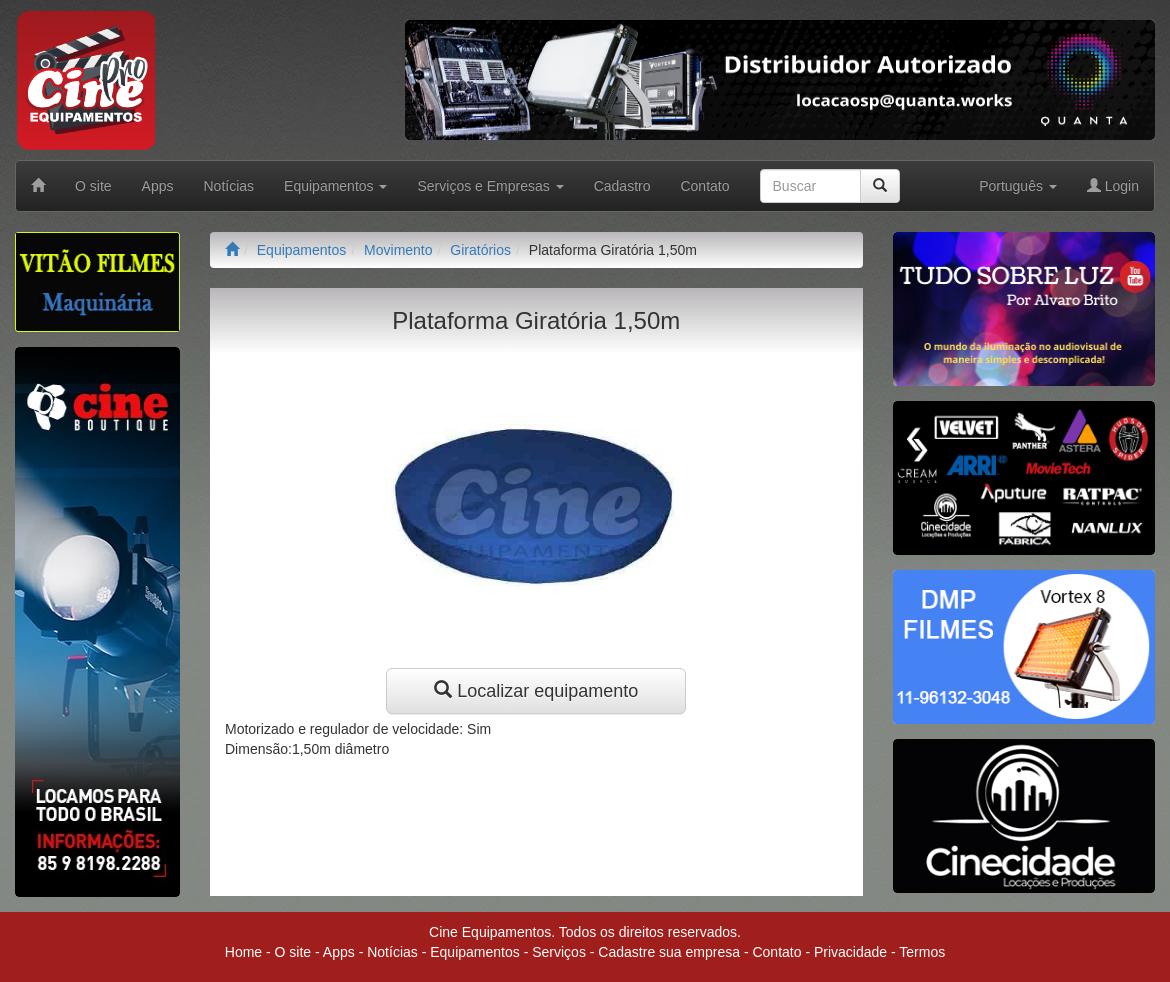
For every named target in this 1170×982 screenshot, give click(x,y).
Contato (704, 186)
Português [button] (1018, 186)
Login (1113, 186)
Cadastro (622, 186)
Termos (922, 952)
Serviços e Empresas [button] (490, 186)
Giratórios (480, 250)
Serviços (559, 952)
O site (93, 186)
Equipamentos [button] (335, 186)
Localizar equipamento (536, 690)
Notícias (229, 186)
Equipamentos (302, 250)
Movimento (398, 250)
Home (243, 952)
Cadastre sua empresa (669, 952)
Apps (158, 186)
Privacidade (850, 952)
